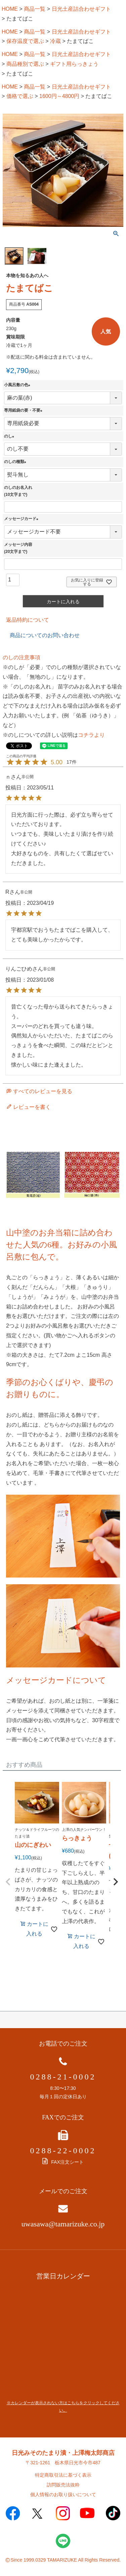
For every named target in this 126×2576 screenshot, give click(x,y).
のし (10, 436)
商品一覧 (34, 9)
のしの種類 (16, 461)
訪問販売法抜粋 (63, 2484)
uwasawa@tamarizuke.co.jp (63, 2224)
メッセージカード (22, 518)
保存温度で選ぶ (25, 41)
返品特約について (27, 620)
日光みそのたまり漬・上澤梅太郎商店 (63, 2453)
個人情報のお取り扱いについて (63, 2494)
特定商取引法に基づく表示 (63, 2475)
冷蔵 (55, 41)
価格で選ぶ (19, 96)
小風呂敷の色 (18, 384)
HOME (10, 9)
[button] (8, 1881)
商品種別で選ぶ (25, 64)
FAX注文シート (62, 2162)
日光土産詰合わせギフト (81, 9)
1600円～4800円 (59, 96)
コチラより (91, 735)
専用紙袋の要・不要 (24, 410)
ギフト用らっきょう (74, 64)
